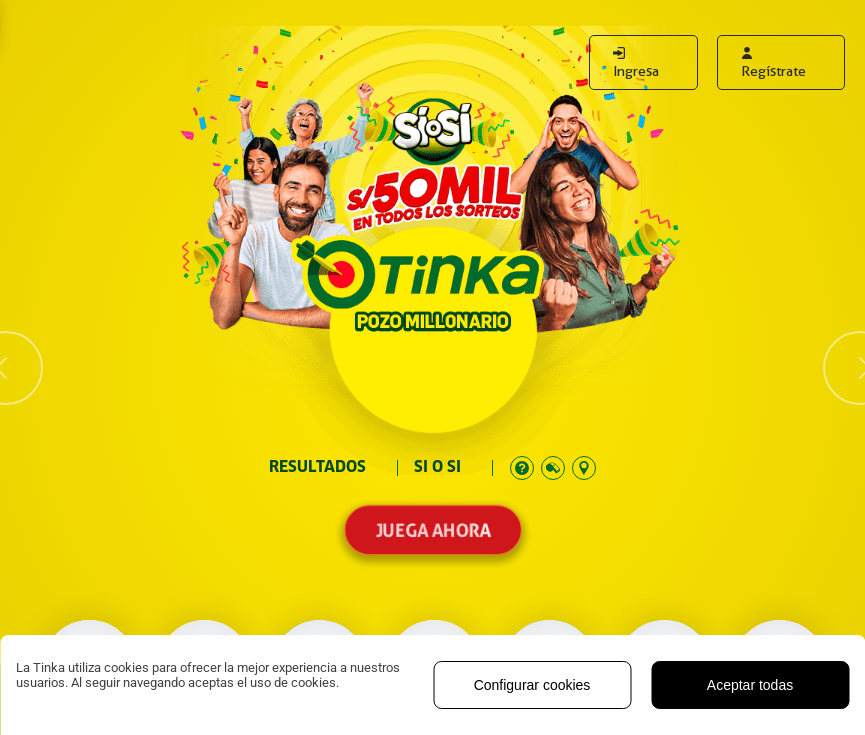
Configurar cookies (532, 685)
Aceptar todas (750, 685)
